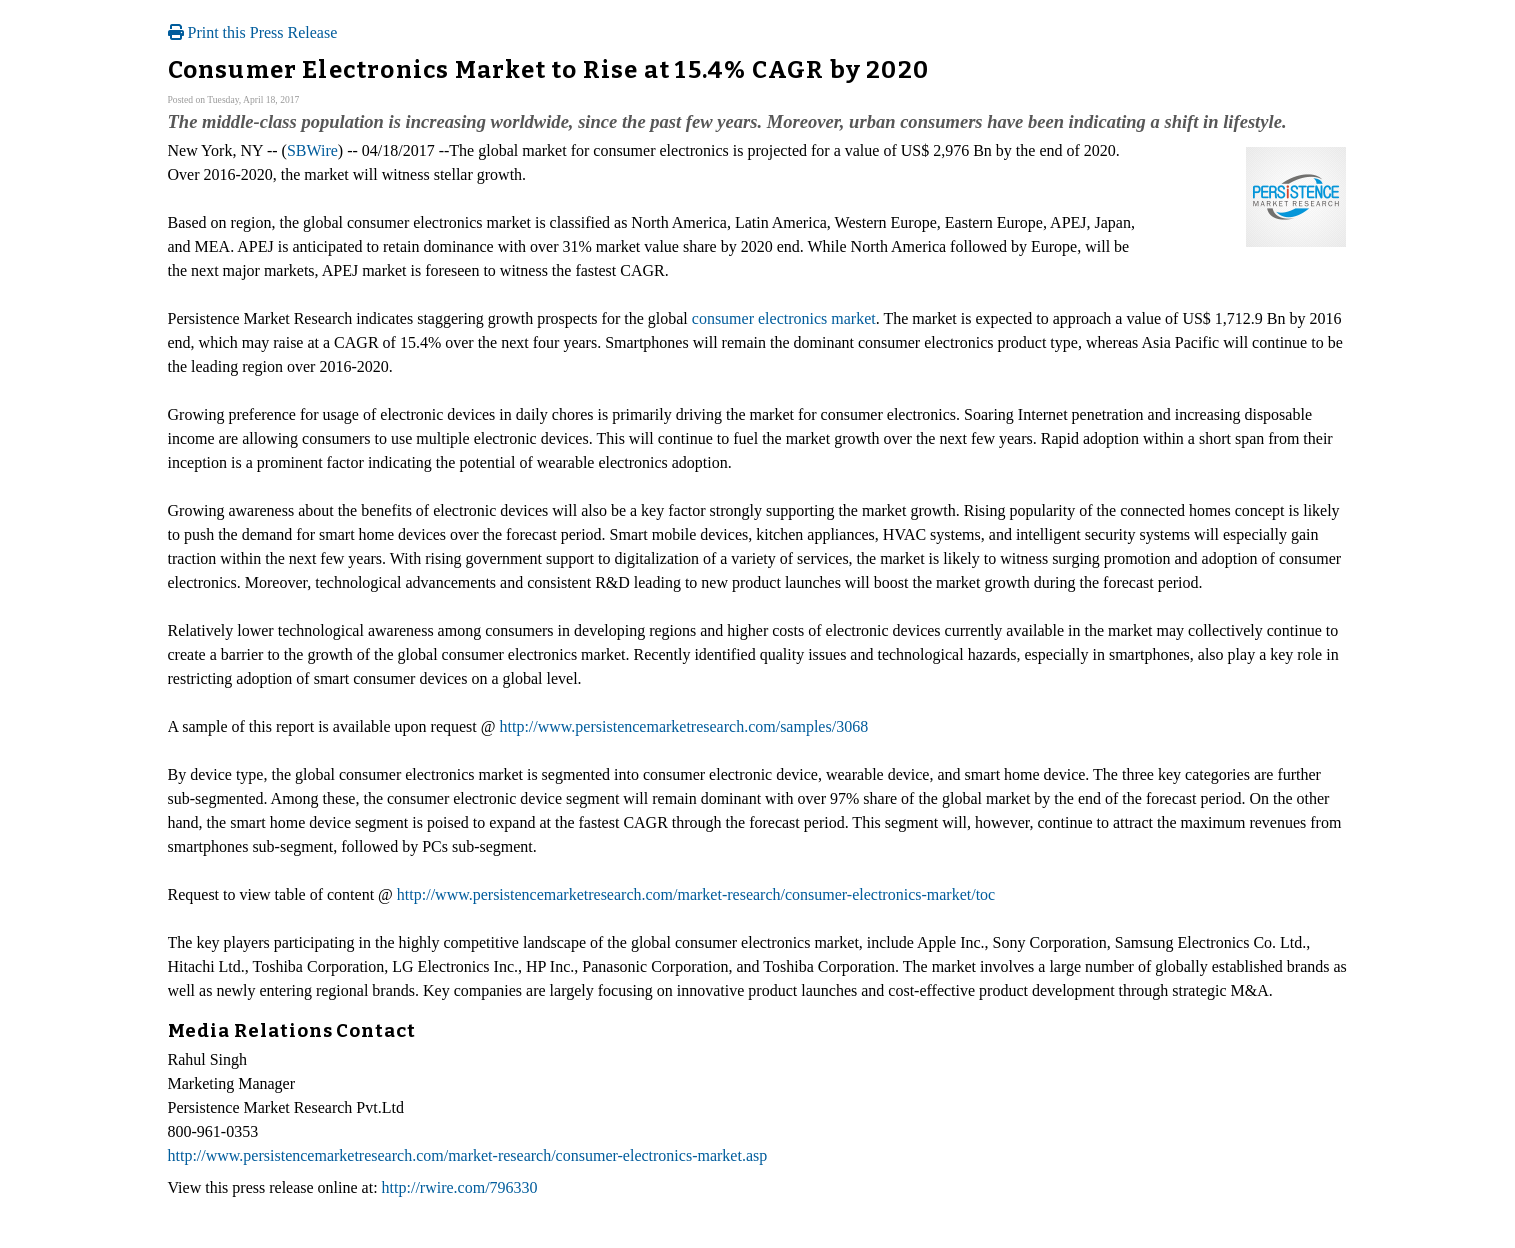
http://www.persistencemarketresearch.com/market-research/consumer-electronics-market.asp (468, 1155)
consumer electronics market (784, 318)
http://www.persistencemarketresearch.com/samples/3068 (684, 726)
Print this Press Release (253, 32)
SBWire (312, 150)
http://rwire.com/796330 (460, 1187)
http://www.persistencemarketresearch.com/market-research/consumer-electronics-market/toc (696, 894)
